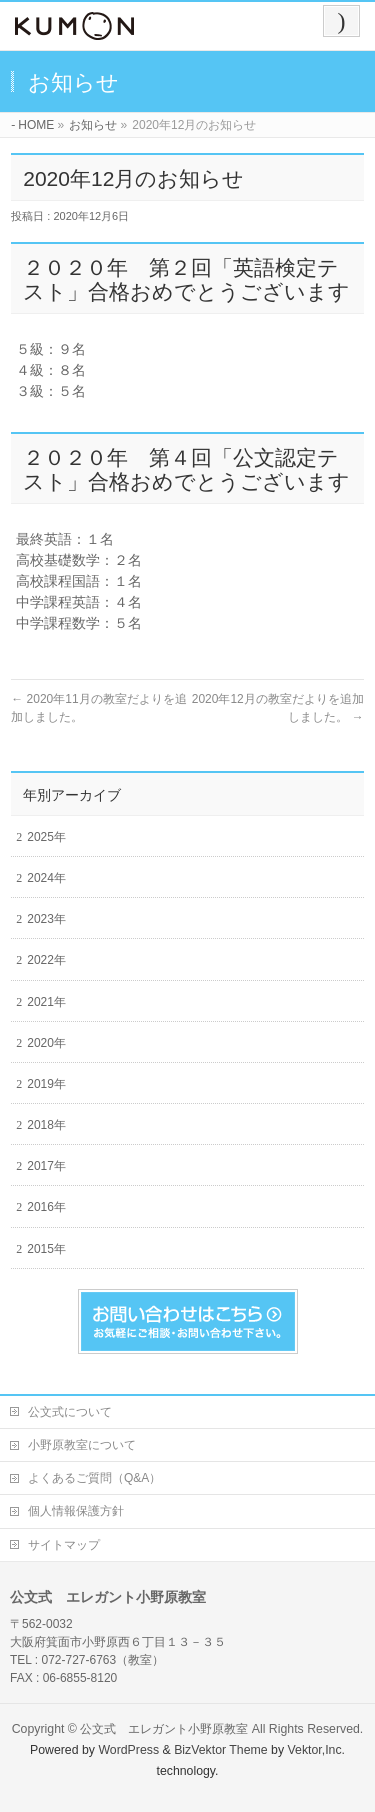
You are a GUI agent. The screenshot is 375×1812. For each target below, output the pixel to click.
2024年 (46, 878)
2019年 (46, 1084)
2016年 (46, 1207)
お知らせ (93, 125)
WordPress (128, 1750)
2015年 (46, 1249)
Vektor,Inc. (317, 1750)
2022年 (46, 960)
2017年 (46, 1166)
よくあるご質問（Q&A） (94, 1478)
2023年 (46, 919)
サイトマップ (64, 1545)
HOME (36, 125)
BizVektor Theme (221, 1750)
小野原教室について (82, 1445)
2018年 (46, 1125)
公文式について (70, 1412)
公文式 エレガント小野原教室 (164, 1729)
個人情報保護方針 (76, 1511)
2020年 (46, 1043)
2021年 (46, 1002)
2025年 (46, 837)
